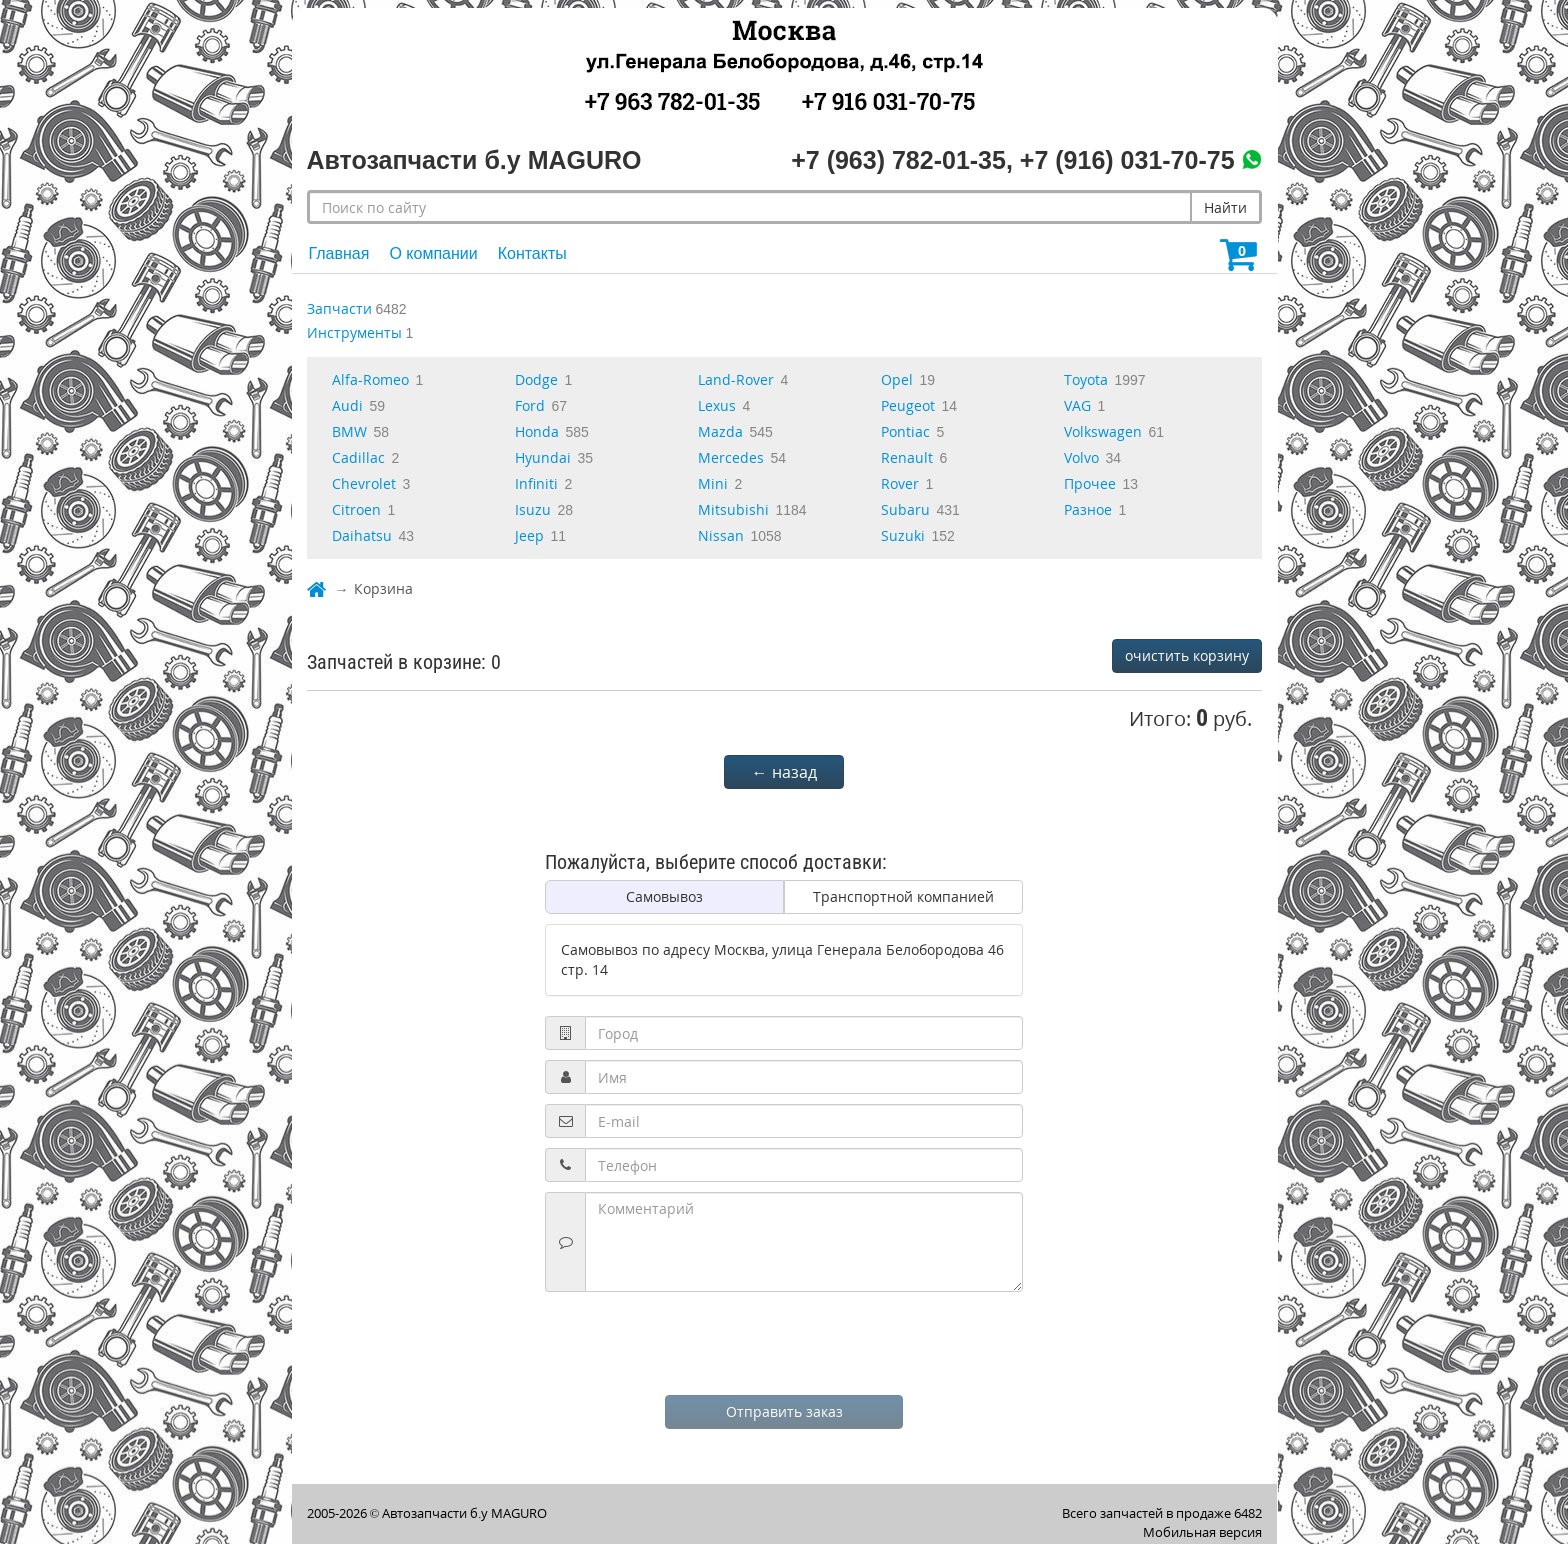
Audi (347, 405)
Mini (713, 483)
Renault (907, 457)
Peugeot (908, 405)
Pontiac (905, 431)
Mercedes (731, 457)
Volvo (1081, 457)
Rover (900, 483)
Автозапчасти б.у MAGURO (464, 1513)
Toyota (1086, 379)
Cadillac (358, 457)
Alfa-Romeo (370, 379)
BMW (349, 431)
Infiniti (536, 483)
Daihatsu (362, 535)
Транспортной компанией (903, 896)
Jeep (529, 535)
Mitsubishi (733, 509)
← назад (784, 772)
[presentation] (784, 1341)
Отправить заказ (784, 1411)
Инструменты (354, 332)
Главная (339, 253)
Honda (537, 431)
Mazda (720, 431)
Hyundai (543, 457)
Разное (1088, 509)
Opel (897, 379)
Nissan (721, 535)
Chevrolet (364, 483)
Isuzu (533, 509)
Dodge (536, 379)
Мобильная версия (1202, 1532)
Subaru (905, 509)
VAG (1077, 405)
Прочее (1090, 483)
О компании (433, 253)
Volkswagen (1103, 431)
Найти (1225, 207)
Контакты (532, 253)
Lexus (717, 405)
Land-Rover (736, 379)
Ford (530, 405)
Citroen (356, 509)
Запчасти (339, 308)
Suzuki (903, 535)
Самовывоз (664, 896)
